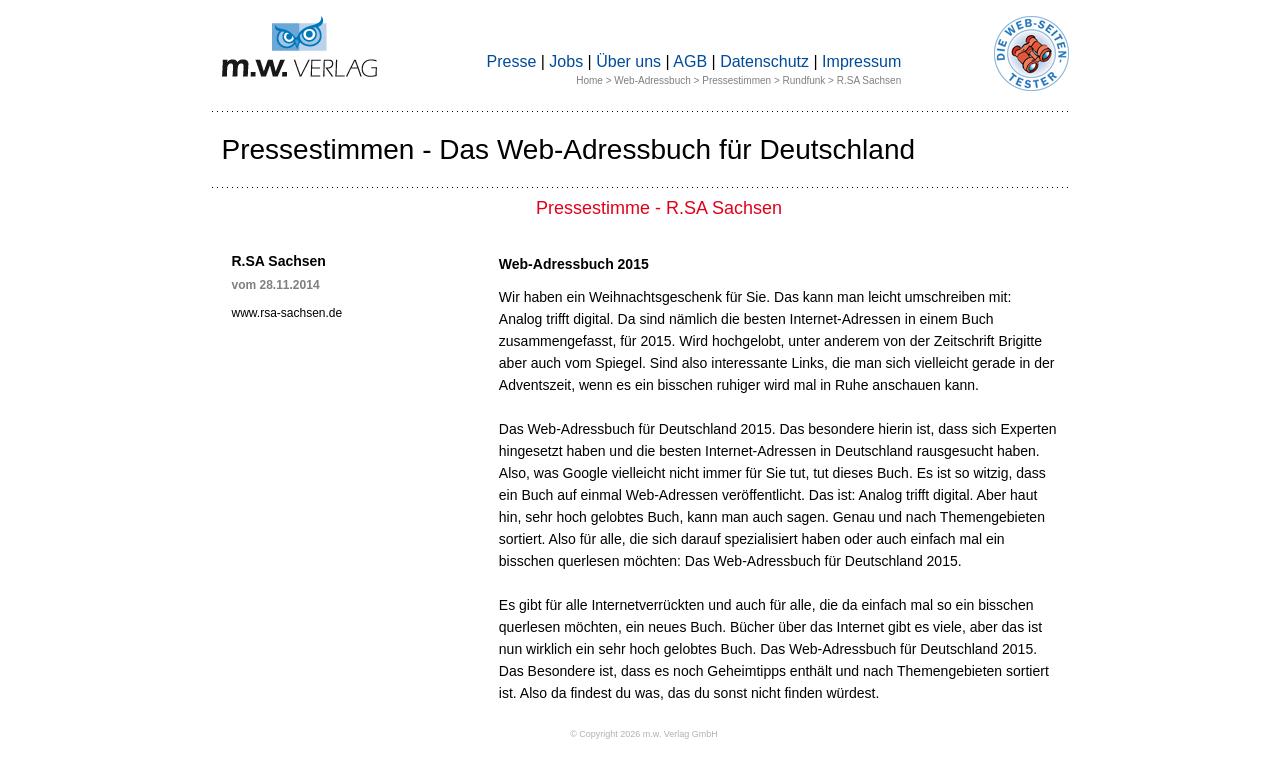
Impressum (861, 61)
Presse (512, 61)
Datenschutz (764, 61)
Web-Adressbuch (652, 80)
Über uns (628, 61)
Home (589, 80)
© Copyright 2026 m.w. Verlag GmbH (644, 734)
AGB (690, 61)
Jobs (566, 61)
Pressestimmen (736, 80)
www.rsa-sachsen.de (287, 313)
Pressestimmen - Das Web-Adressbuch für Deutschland (569, 149)
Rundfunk (804, 80)
